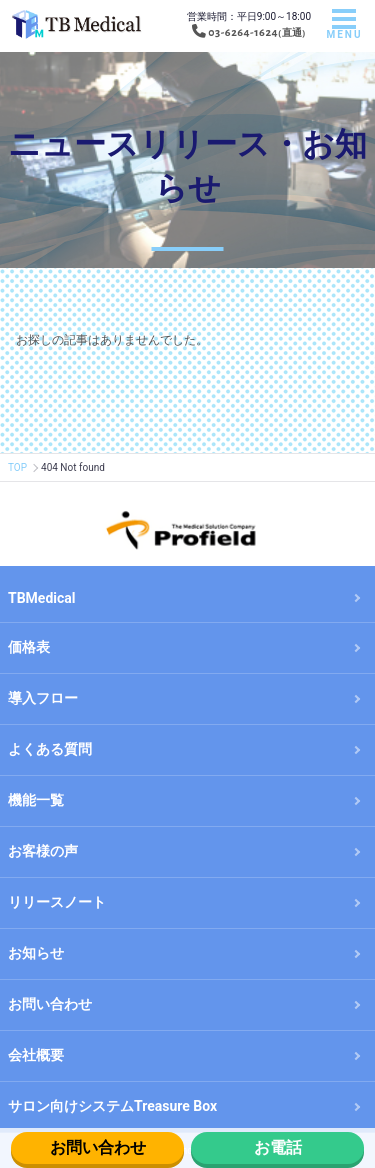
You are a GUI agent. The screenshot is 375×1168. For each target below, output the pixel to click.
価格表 (29, 647)
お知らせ (36, 953)
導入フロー (43, 698)
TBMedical (42, 598)
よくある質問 (50, 749)
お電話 (278, 1147)
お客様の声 (43, 851)
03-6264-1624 (243, 32)
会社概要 (36, 1055)
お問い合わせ (98, 1147)
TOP (17, 467)
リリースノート (57, 902)
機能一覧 (36, 800)
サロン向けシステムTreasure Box (112, 1106)
